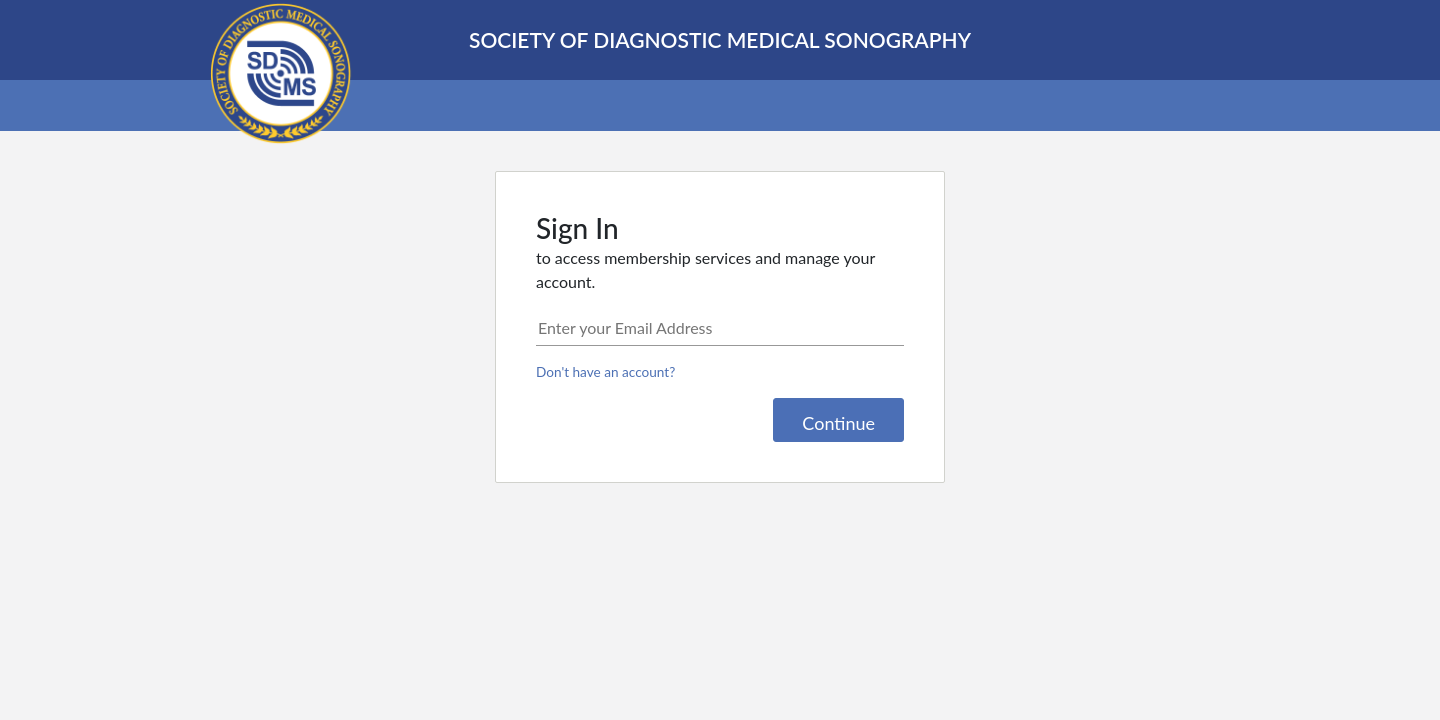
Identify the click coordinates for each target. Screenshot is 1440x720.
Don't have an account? (605, 372)
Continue (838, 423)
